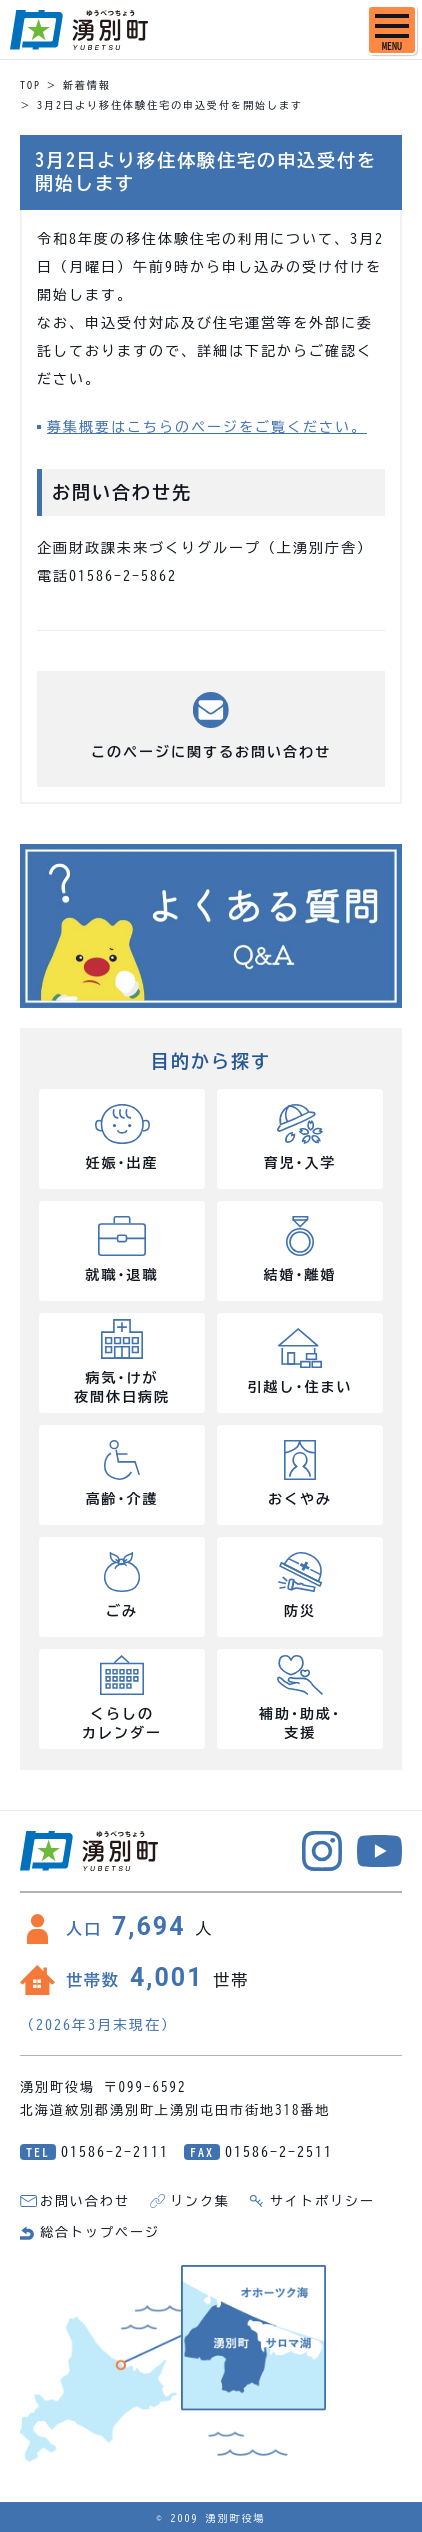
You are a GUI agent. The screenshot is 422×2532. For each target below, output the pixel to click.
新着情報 (87, 85)
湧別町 (79, 30)
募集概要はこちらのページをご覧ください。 (207, 427)
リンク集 (200, 2201)
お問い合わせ (85, 2201)
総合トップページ (100, 2232)
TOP (30, 85)
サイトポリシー (322, 2201)
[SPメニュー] (392, 30)
